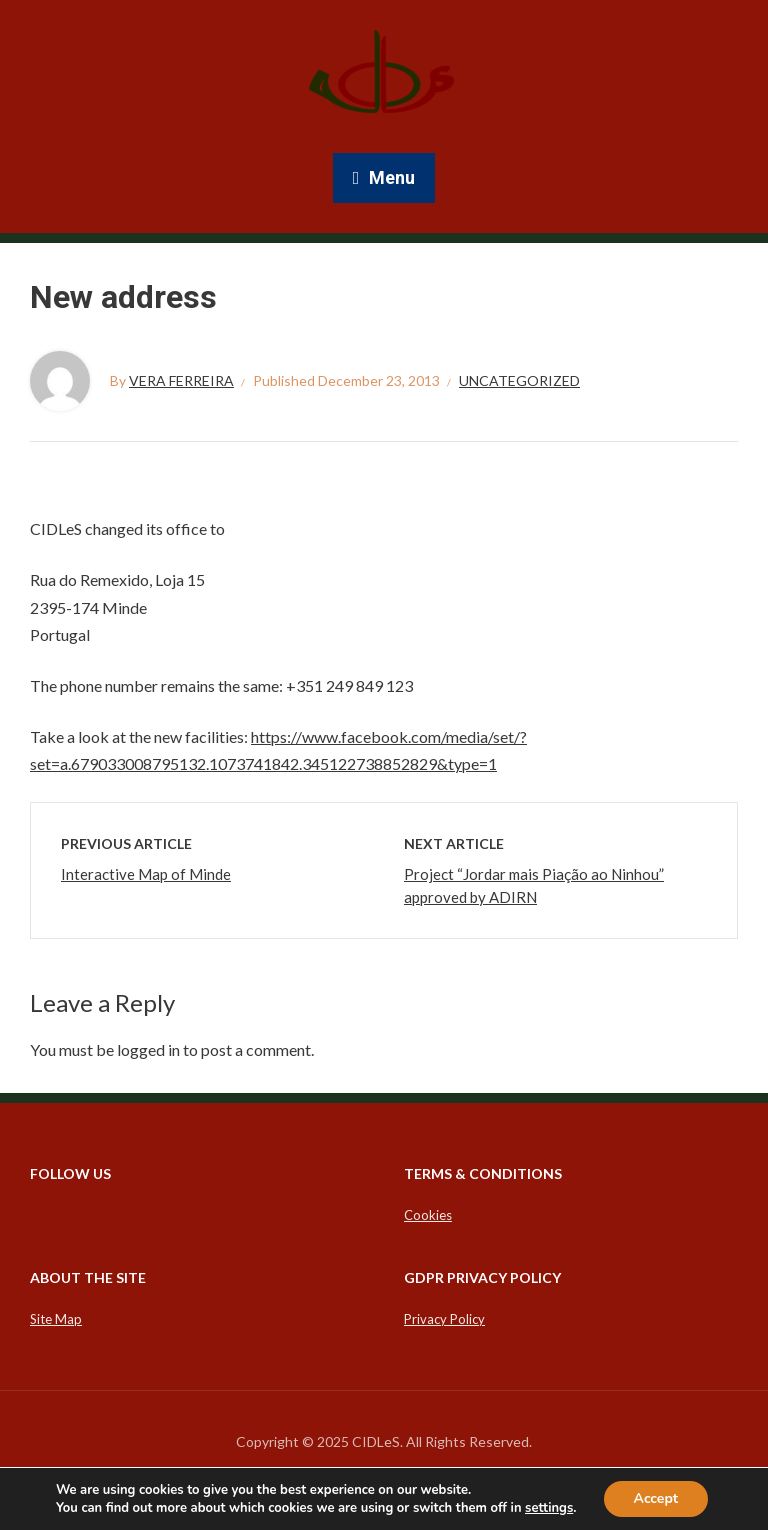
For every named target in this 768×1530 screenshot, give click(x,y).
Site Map (56, 1319)
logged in (148, 1049)
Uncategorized (519, 380)
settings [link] (549, 1508)
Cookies (428, 1215)
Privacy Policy (444, 1319)
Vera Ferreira (181, 380)
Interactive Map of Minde (146, 874)
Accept (656, 1498)
